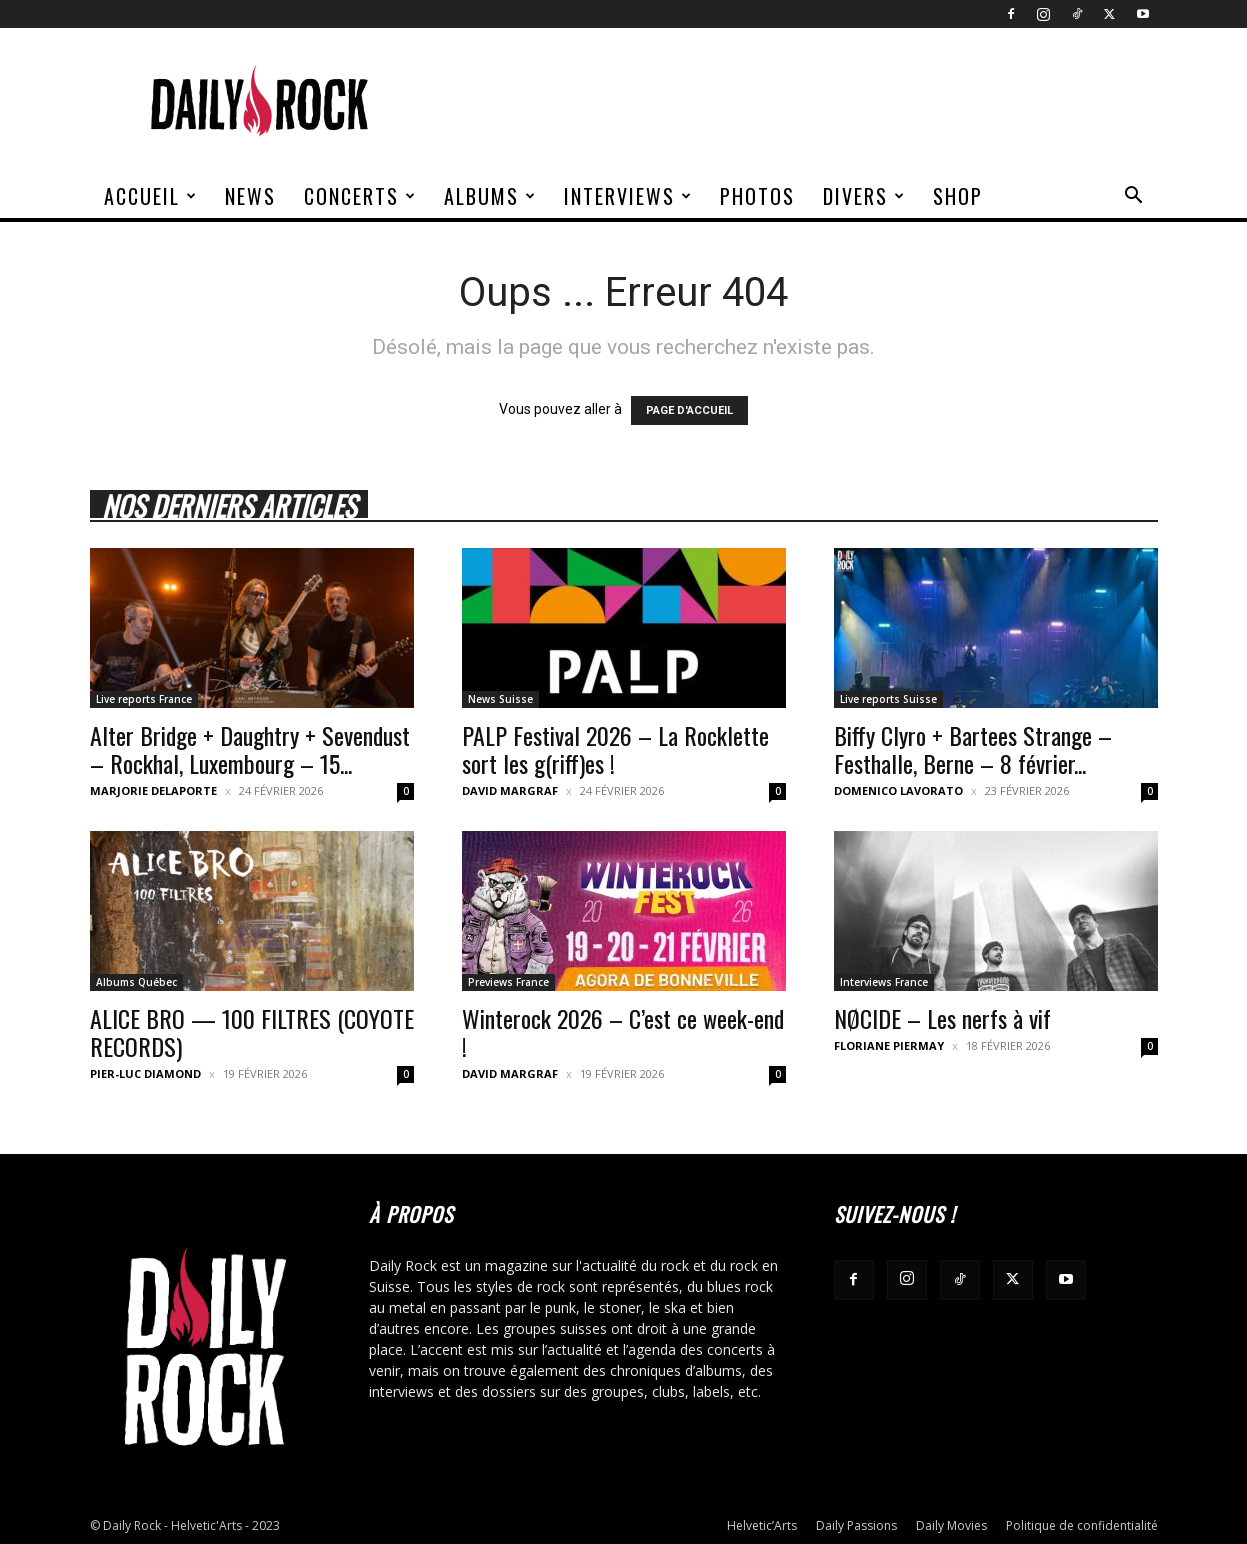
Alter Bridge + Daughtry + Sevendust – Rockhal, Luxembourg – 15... (250, 749)
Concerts (360, 196)
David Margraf (510, 790)
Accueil (151, 196)
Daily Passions (856, 1525)
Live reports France (144, 699)
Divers (864, 196)
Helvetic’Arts (762, 1525)
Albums (490, 196)
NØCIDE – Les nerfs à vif (942, 1018)
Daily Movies (951, 1525)
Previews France (508, 982)
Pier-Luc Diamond (145, 1073)
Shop (958, 196)
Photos (757, 196)
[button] (1134, 197)
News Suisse (500, 699)
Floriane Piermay (889, 1045)
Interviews (628, 196)
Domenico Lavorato (898, 790)
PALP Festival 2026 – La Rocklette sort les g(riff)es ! (615, 749)
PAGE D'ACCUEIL (689, 410)
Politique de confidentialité (1082, 1525)
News (250, 196)
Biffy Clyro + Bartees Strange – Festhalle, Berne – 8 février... (973, 749)
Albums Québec (136, 982)
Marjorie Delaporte (153, 790)
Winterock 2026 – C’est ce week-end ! (623, 1032)
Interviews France (884, 982)
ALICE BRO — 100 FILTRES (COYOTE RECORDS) (252, 1032)
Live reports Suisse (888, 699)
